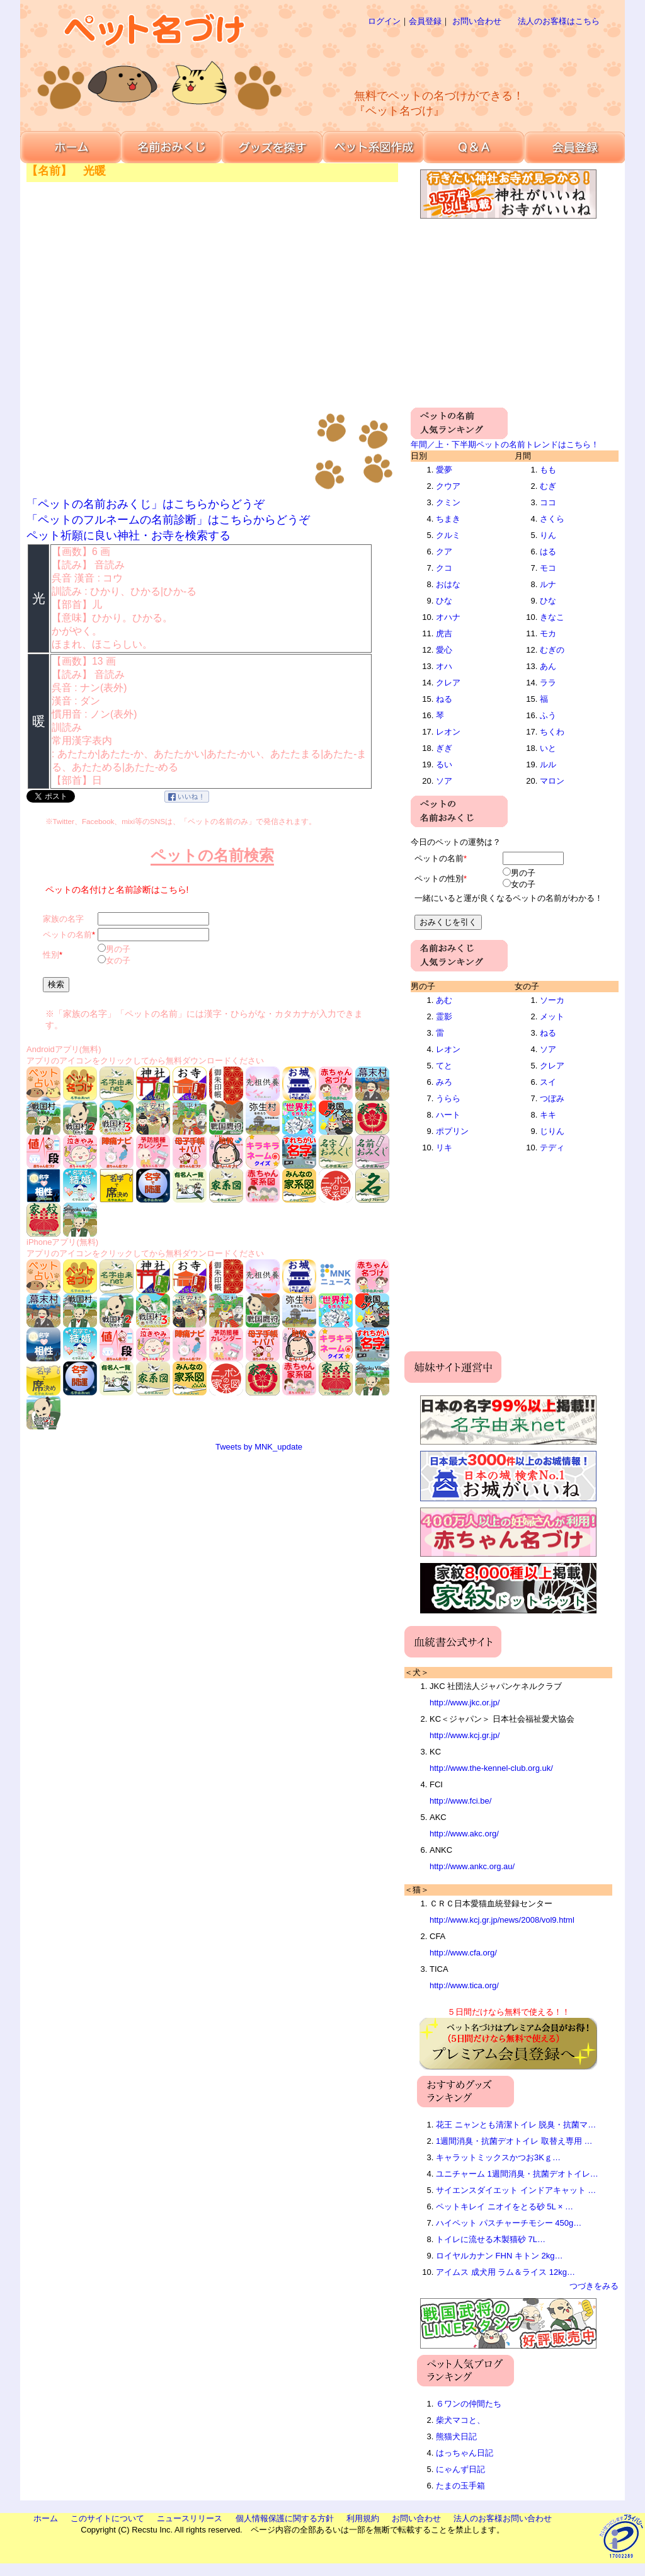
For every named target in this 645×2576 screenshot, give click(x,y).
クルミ (448, 535)
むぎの (552, 650)
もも (548, 469)
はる (548, 551)
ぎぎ (444, 748)
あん (548, 666)
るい (444, 764)
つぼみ (552, 1098)
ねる (444, 699)
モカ (548, 633)
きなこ (552, 617)
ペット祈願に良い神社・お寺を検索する (128, 535)
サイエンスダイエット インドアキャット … (516, 2190)
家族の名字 (63, 919)
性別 (51, 954)
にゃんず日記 (460, 2469)
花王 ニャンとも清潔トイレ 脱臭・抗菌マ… (516, 2124)
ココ (548, 502)
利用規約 (362, 2518)
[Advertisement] (463, 57)
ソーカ (552, 1000)
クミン (448, 502)
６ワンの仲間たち (468, 2403)
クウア (448, 486)
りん (548, 535)
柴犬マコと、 (460, 2420)
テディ (552, 1147)
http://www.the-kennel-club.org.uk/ (491, 1768)
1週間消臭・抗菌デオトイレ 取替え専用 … (514, 2141)
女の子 (118, 960)
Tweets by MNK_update (258, 1446)
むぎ (548, 486)
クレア (448, 682)
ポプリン (452, 1131)
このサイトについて (107, 2518)
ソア (444, 781)
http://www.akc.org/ (464, 1833)
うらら (448, 1098)
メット (552, 1016)
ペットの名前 (67, 934)
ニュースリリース (189, 2518)
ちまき (448, 519)
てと (444, 1065)
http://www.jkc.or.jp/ (464, 1702)
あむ (444, 1000)
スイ (548, 1082)
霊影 (444, 1016)
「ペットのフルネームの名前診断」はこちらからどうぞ (168, 519)
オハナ (448, 617)
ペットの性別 (439, 878)
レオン (448, 731)
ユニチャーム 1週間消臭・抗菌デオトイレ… (517, 2173)
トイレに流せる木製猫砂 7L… (490, 2239)
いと (548, 748)
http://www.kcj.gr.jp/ (464, 1735)
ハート (448, 1114)
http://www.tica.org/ (464, 1985)
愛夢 (444, 469)
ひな (444, 600)
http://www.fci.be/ (460, 1801)
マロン (552, 781)
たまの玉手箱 (460, 2485)
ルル (548, 764)
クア (444, 551)
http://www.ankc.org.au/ (472, 1866)
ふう (548, 715)
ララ (548, 682)
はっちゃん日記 (464, 2453)
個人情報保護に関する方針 (285, 2518)
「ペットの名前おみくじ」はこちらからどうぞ (145, 504)
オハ (444, 666)
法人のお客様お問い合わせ (503, 2518)
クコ (444, 568)
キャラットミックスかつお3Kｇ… (498, 2157)
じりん (552, 1131)
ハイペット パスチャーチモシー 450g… (508, 2223)
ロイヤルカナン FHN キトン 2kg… (499, 2255)
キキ (548, 1114)
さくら (552, 519)
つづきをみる (594, 2286)
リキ (444, 1147)
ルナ (548, 584)
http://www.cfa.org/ (463, 1952)
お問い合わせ (476, 21)
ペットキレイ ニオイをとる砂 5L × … (504, 2206)
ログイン (384, 21)
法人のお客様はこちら (559, 21)
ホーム (45, 2518)
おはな (448, 584)
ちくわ (552, 731)
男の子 (118, 949)
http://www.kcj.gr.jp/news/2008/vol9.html (502, 1920)
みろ (444, 1082)
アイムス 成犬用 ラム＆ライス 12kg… (505, 2272)
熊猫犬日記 (456, 2436)
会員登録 (425, 21)
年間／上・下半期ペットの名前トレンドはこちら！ (505, 444)
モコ (548, 568)
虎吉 (444, 633)
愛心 (444, 650)
